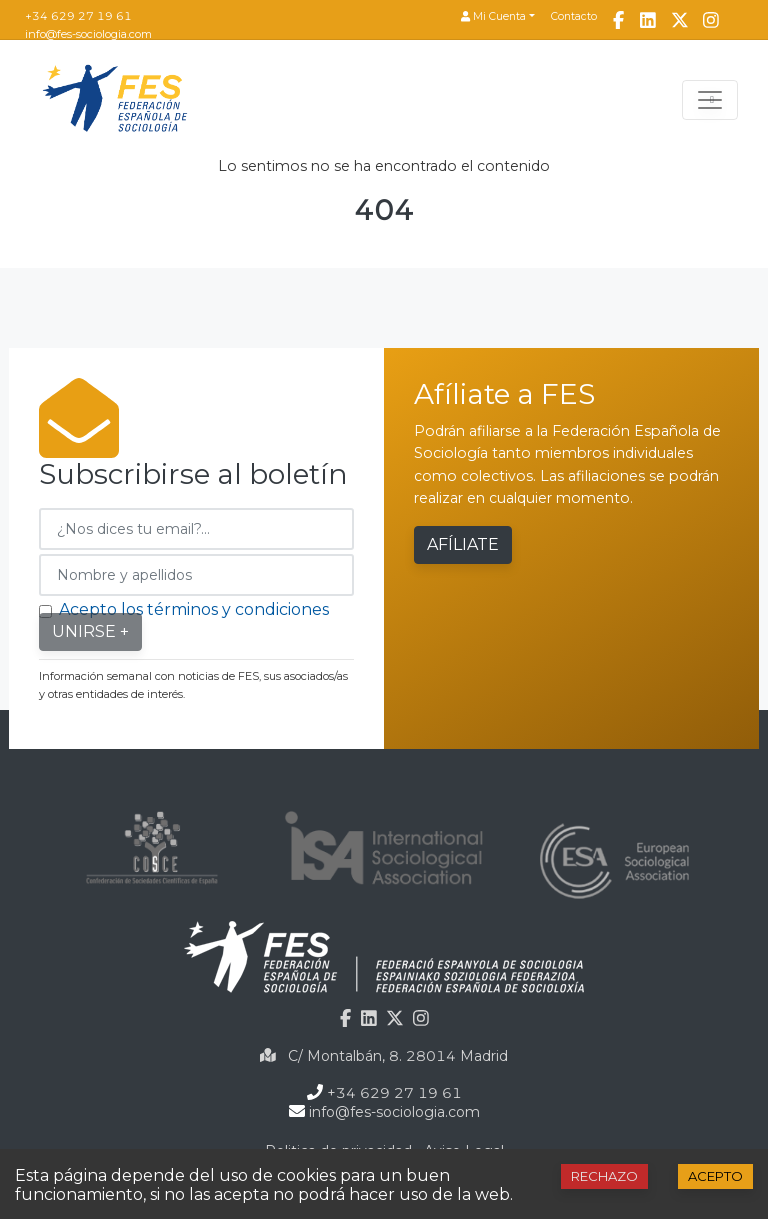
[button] (498, 17)
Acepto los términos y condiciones (194, 609)
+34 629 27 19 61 (78, 16)
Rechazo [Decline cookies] (604, 1176)
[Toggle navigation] (710, 100)
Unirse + (90, 631)
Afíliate (463, 544)
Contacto (574, 16)
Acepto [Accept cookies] (715, 1176)
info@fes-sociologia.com (88, 34)
